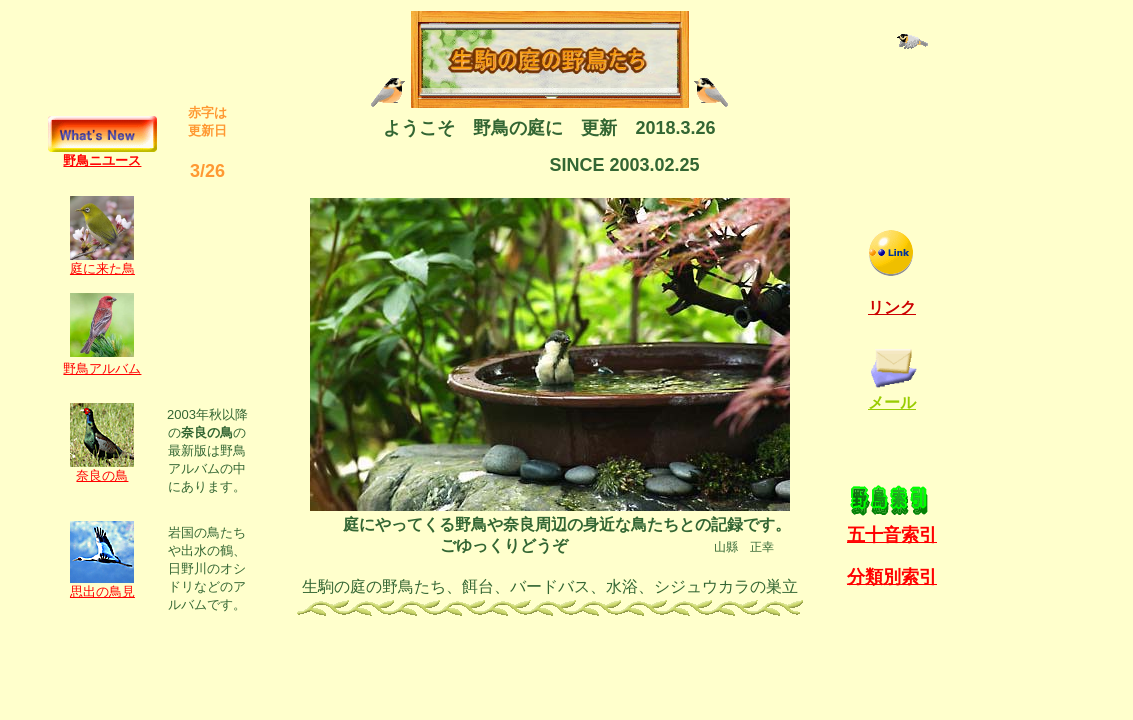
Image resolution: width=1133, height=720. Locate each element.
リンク (892, 307)
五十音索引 (892, 535)
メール (892, 402)
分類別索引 (892, 577)
